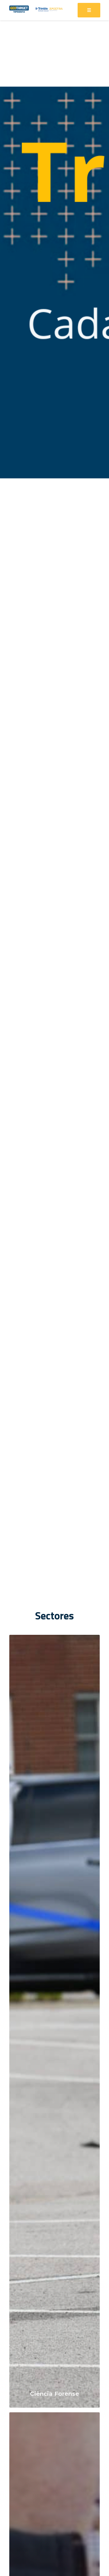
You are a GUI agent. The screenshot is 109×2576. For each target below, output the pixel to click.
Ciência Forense (54, 2393)
